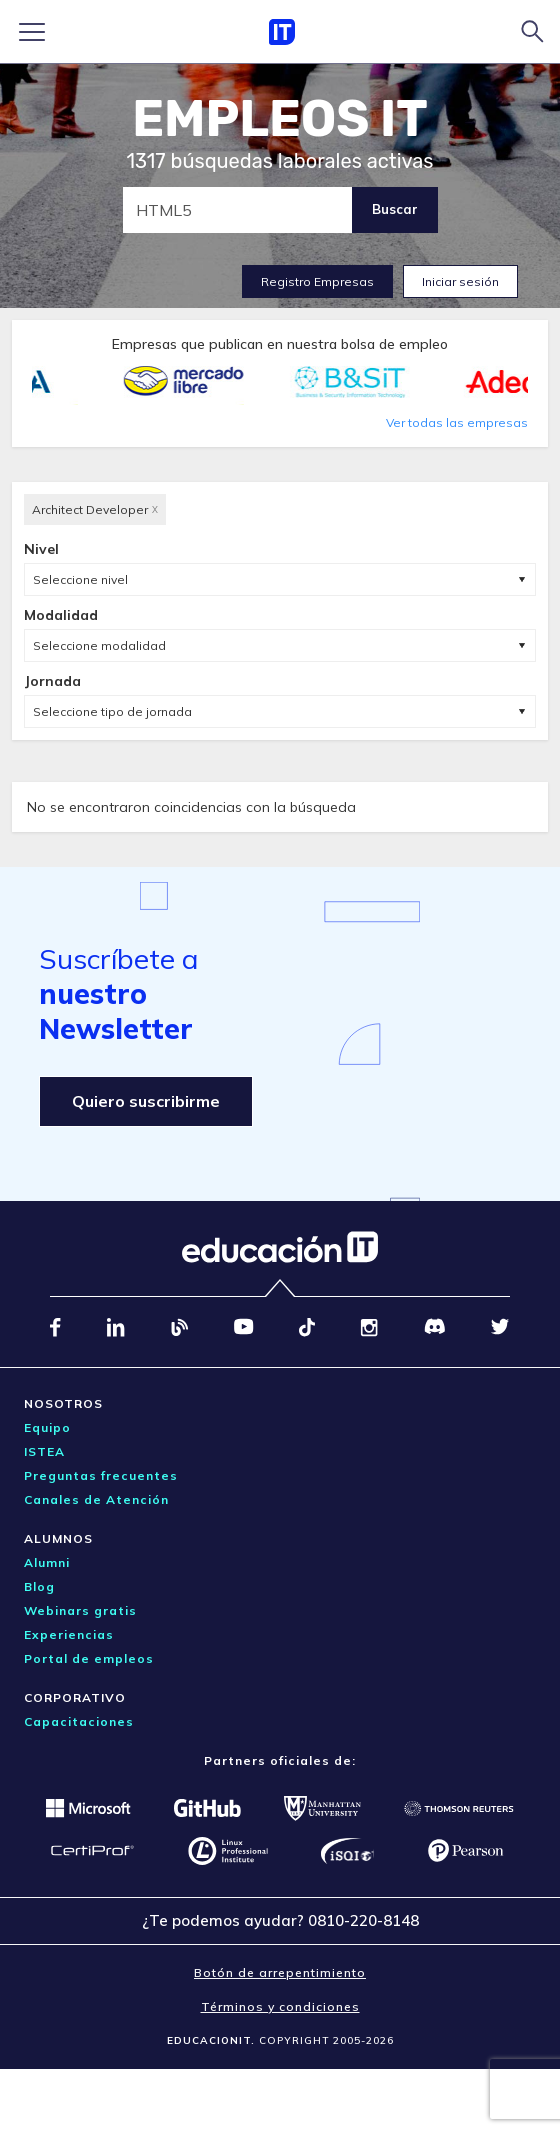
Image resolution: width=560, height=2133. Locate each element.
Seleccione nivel (80, 579)
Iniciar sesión (460, 281)
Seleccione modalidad (99, 645)
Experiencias (69, 1634)
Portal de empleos (89, 1658)
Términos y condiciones (280, 2006)
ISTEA (44, 1451)
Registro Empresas (317, 281)
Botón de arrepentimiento (280, 1972)
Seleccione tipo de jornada (112, 711)
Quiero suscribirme (146, 1101)
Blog (39, 1586)
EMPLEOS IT (280, 119)
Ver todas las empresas (457, 422)
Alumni (47, 1562)
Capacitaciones (79, 1721)
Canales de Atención (96, 1499)
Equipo (47, 1427)
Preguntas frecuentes (101, 1475)
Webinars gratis (80, 1610)
